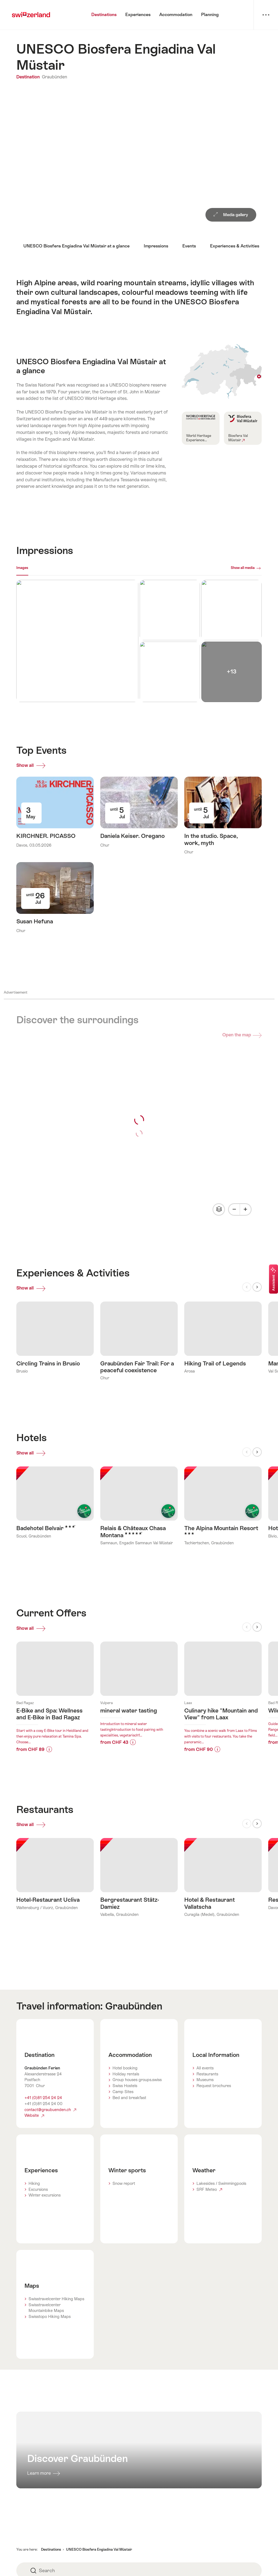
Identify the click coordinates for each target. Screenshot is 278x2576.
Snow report (124, 2194)
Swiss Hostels (125, 2096)
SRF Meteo (209, 2200)
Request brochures (213, 2096)
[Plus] (245, 1209)
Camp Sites (123, 2102)
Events (189, 246)
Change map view (218, 1209)
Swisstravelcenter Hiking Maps (56, 2309)
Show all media (243, 568)
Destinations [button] (51, 2560)
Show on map (222, 371)
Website (34, 2126)
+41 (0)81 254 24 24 (43, 2108)
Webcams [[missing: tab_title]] (41, 568)
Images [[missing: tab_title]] (22, 568)
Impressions (156, 246)
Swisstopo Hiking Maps (50, 2327)
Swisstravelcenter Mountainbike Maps (46, 2318)
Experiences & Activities (234, 246)
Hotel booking (125, 2078)
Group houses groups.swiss (137, 2090)
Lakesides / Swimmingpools (221, 2194)
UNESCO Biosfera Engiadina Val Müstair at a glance (76, 246)
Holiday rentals (126, 2084)
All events (205, 2078)
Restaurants (207, 2084)
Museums (205, 2090)
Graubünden (54, 76)
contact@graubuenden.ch (50, 2120)
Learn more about (55, 1693)
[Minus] (234, 1209)
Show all (32, 765)
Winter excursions (45, 2206)
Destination (28, 76)
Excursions (38, 2200)
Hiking (34, 2194)
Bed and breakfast (129, 2108)
